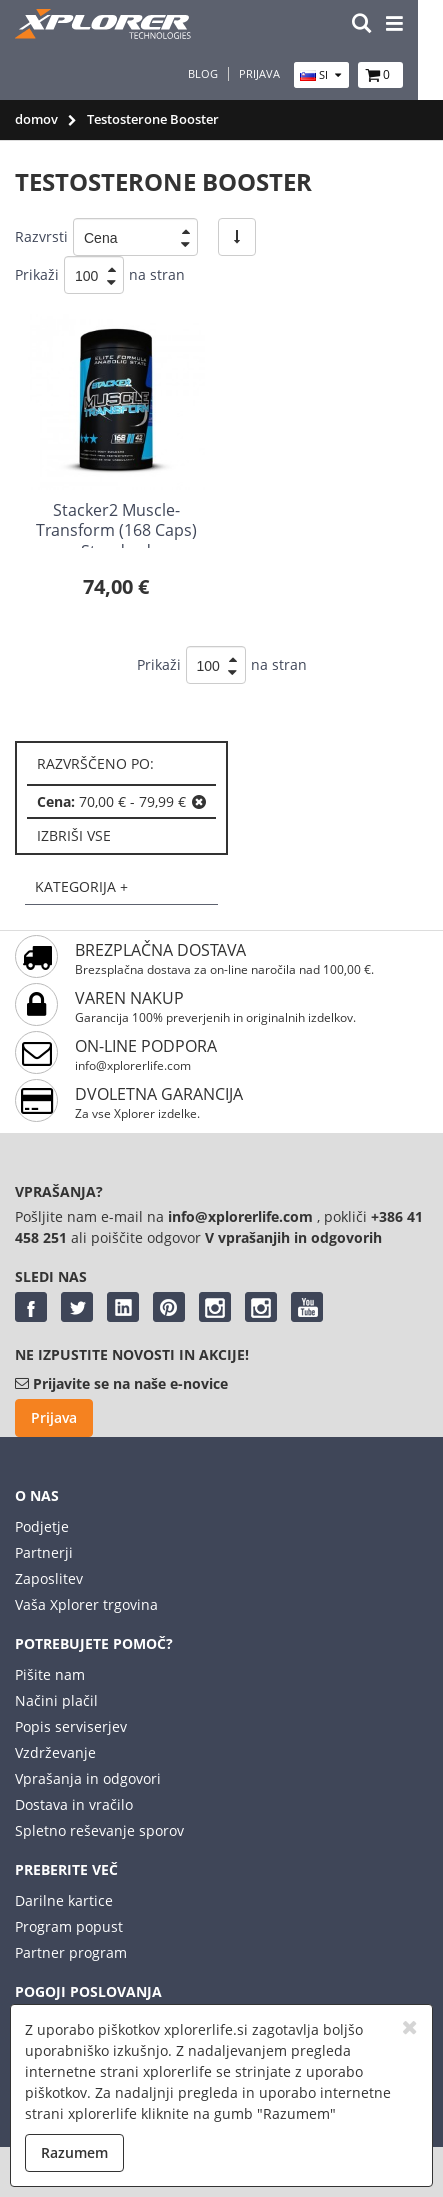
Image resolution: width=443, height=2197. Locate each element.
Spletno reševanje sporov (99, 1830)
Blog (228, 74)
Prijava (284, 74)
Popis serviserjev (71, 1726)
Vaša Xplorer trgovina (86, 1604)
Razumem (74, 2152)
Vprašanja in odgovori (88, 1778)
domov (36, 119)
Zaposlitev (49, 1578)
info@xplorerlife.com (133, 1065)
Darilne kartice (64, 1900)
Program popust (69, 1926)
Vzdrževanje (55, 1752)
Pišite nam (50, 1674)
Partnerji (44, 1552)
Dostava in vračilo (74, 1804)
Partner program (71, 1952)
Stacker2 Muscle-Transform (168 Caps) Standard (116, 531)
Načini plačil (56, 1700)
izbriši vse (74, 835)
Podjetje (42, 1526)
